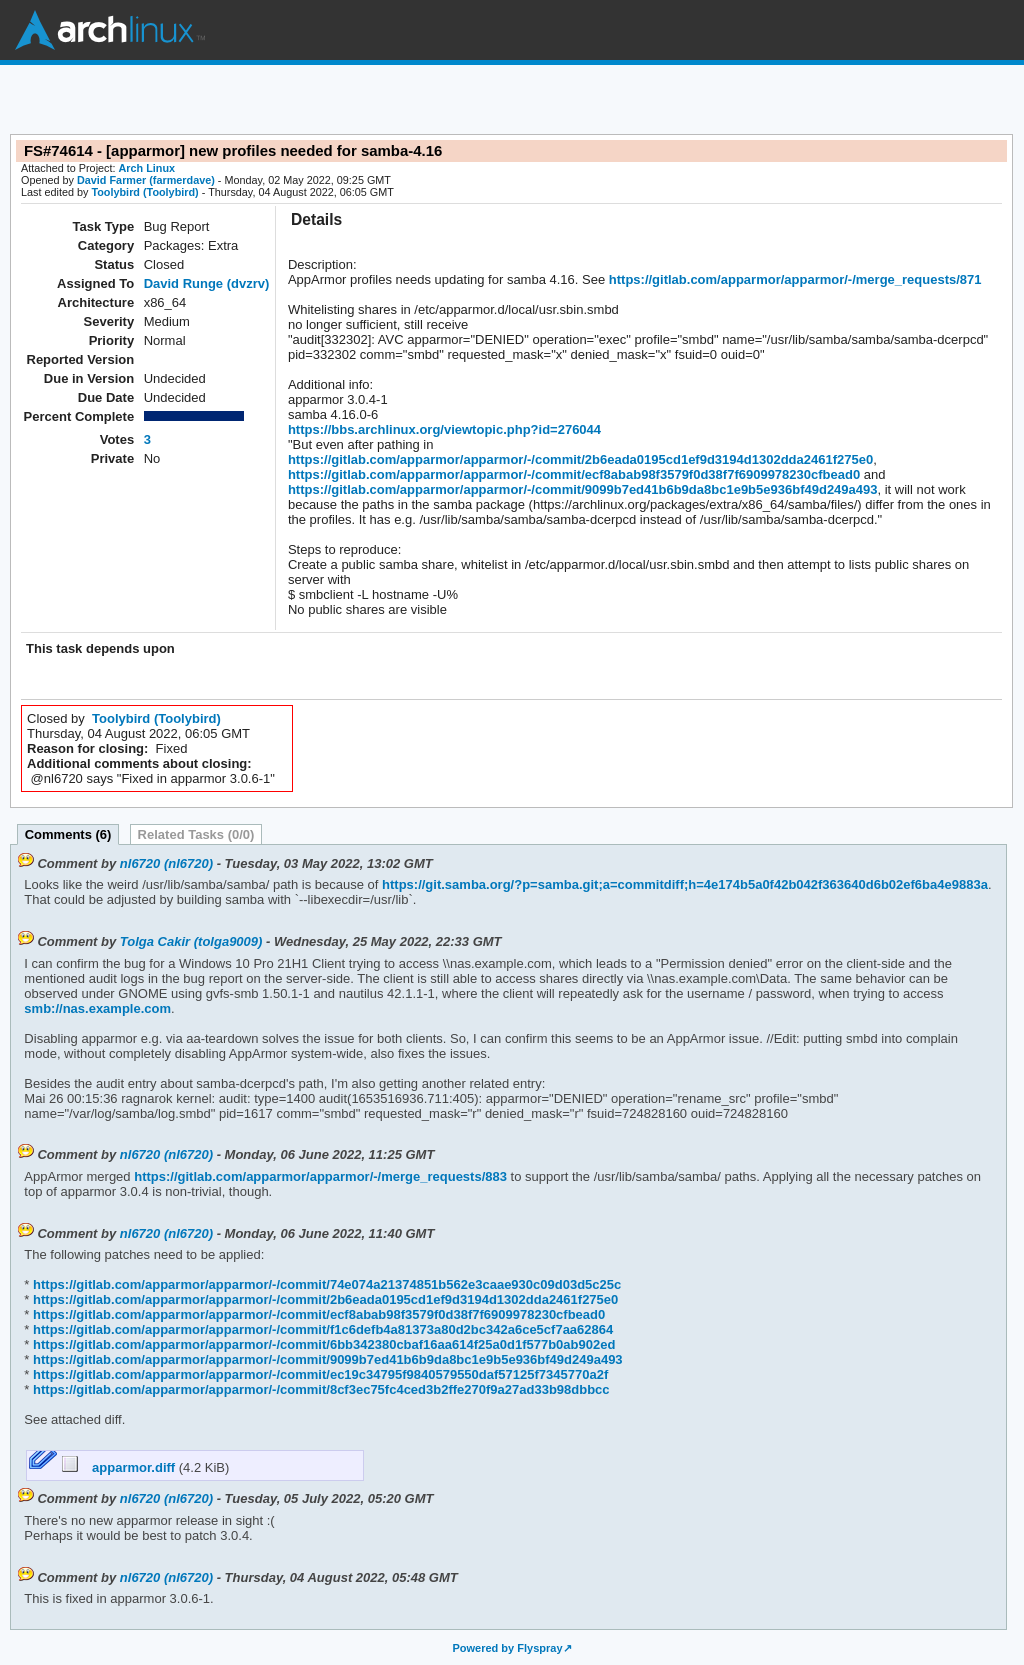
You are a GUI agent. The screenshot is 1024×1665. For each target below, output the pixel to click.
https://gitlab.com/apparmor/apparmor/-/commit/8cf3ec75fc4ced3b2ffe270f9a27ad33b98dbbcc (319, 1389)
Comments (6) (68, 834)
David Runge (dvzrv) (207, 283)
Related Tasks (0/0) (196, 834)
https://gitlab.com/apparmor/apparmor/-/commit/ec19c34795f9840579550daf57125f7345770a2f (318, 1374)
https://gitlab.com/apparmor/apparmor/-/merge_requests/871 (793, 279)
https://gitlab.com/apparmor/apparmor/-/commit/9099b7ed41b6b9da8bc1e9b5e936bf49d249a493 (583, 489)
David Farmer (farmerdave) (146, 180)
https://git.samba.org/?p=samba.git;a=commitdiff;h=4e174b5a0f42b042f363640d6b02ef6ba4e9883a (682, 884)
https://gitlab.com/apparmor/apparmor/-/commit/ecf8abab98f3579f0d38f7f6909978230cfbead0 (574, 474)
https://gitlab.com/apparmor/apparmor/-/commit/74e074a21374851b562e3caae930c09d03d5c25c (325, 1284)
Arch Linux (110, 30)
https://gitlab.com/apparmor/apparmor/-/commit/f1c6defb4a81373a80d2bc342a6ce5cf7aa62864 (321, 1329)
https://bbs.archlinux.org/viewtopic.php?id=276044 (444, 429)
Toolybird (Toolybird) (144, 192)
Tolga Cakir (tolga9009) (191, 941)
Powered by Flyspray (507, 1648)
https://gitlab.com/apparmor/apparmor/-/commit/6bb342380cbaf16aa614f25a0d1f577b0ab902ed (322, 1344)
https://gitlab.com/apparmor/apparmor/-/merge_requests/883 (319, 1176)
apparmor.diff (120, 1467)
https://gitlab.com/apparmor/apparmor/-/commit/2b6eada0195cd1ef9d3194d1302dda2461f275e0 (580, 459)
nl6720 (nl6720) (166, 863)
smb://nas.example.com (97, 1008)
